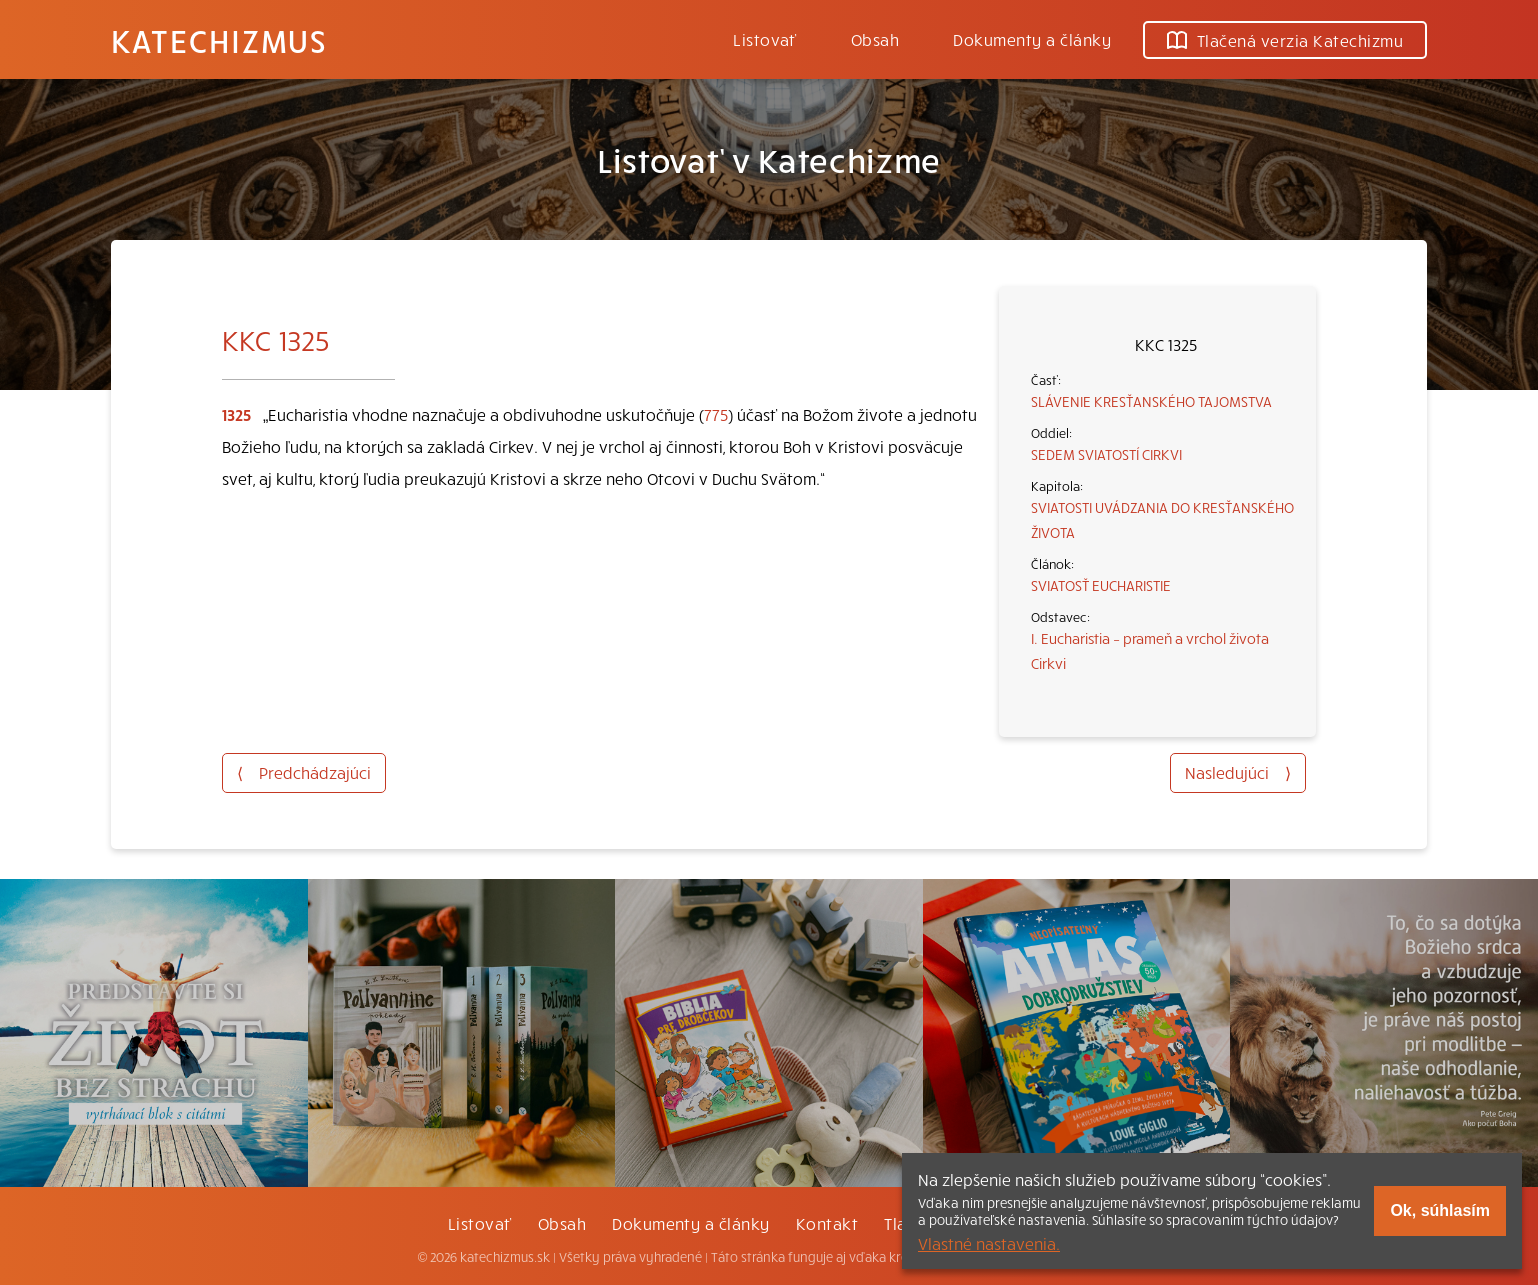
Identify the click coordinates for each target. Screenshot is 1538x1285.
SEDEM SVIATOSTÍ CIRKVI (1106, 454)
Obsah (875, 39)
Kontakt (827, 1223)
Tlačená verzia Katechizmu (1285, 40)
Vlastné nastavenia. (989, 1243)
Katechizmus (219, 40)
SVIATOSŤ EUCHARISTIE (1101, 585)
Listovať (765, 39)
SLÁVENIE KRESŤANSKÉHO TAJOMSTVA (1151, 401)
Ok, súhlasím (1440, 1210)
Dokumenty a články (1032, 39)
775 (716, 414)
